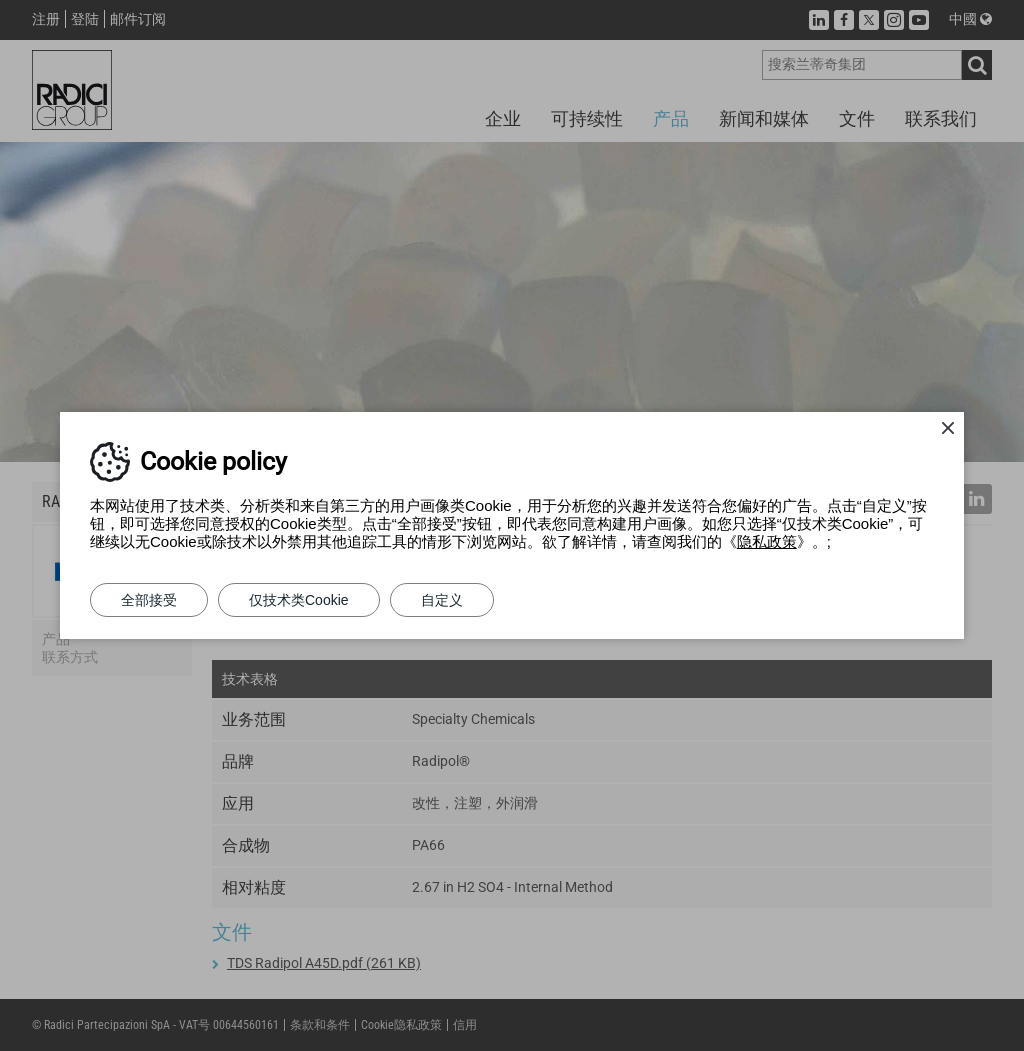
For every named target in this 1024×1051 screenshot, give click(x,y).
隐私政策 (767, 541)
